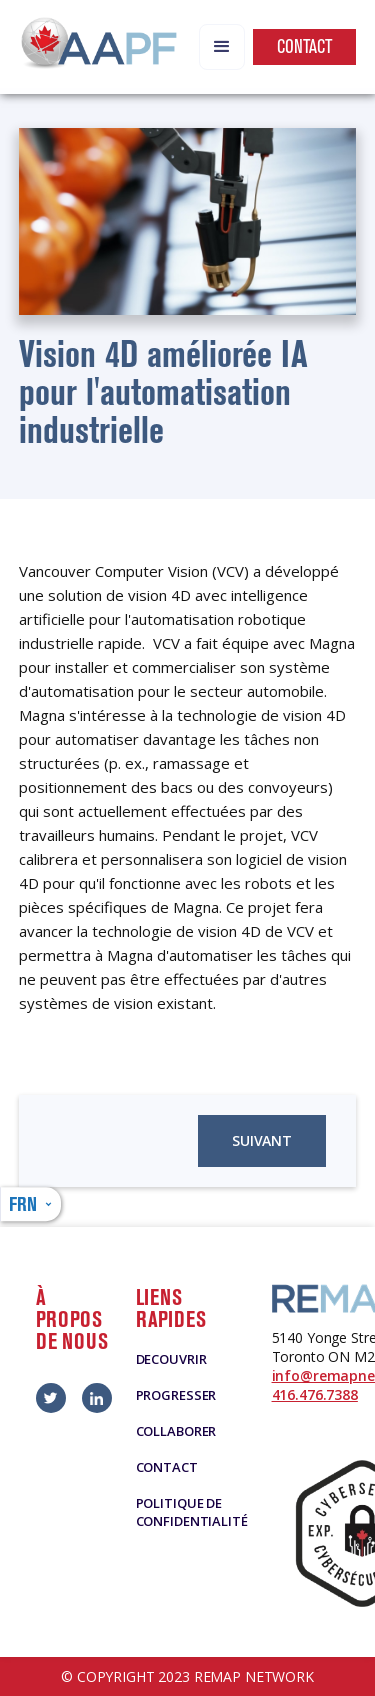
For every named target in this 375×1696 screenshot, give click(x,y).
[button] (222, 47)
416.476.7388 (315, 1394)
